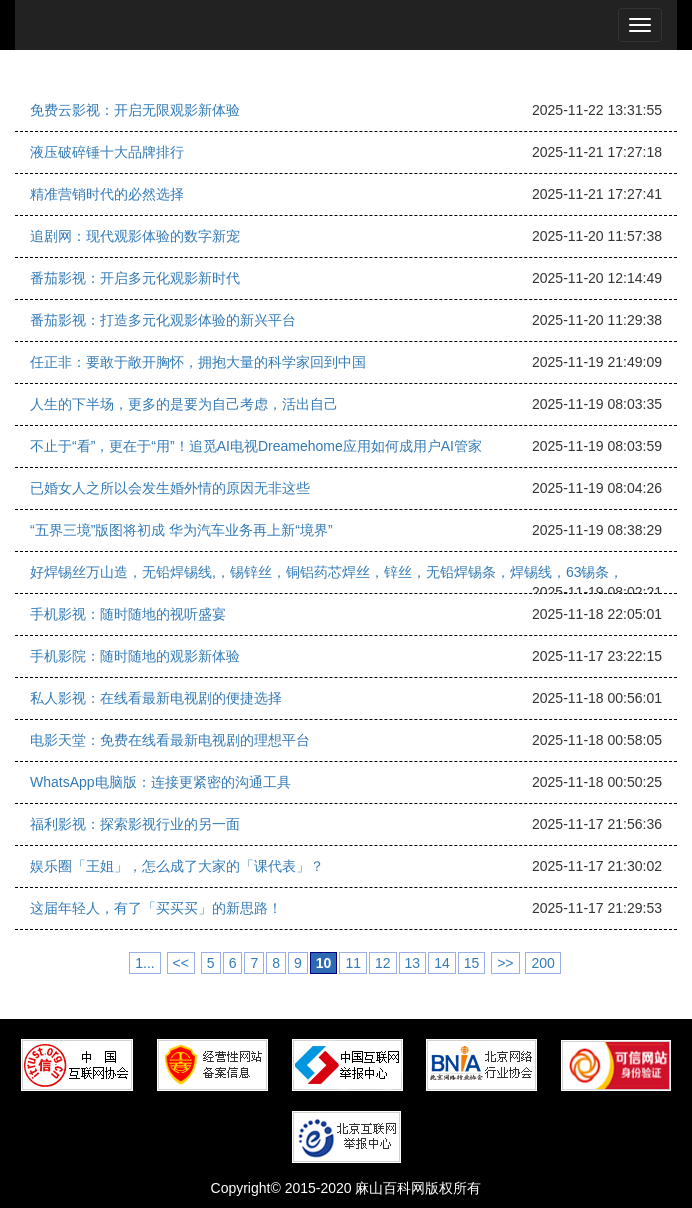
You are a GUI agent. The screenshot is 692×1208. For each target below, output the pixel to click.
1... (144, 963)
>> (505, 963)
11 (353, 963)
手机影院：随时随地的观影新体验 (135, 656)
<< (181, 963)
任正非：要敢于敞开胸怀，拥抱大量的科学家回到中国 (198, 362)
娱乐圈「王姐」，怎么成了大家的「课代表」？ (177, 866)
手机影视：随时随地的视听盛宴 (128, 614)
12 (383, 963)
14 (442, 963)
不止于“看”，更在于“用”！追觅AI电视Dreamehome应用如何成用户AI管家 (256, 446)
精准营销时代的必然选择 (107, 194)
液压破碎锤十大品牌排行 (107, 152)
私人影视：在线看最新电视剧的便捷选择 (156, 698)
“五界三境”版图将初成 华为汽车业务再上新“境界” (181, 530)
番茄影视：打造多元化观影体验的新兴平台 (163, 320)
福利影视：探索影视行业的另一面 (135, 824)
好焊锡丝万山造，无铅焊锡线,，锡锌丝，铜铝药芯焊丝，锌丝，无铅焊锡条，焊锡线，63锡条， (326, 572)
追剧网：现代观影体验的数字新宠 (135, 236)
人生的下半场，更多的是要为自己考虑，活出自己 (184, 404)
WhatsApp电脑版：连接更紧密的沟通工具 (160, 782)
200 (542, 963)
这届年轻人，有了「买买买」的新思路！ (156, 908)
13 (413, 963)
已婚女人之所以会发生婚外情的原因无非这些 (170, 488)
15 (472, 963)
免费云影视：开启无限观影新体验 (135, 110)
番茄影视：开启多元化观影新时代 (135, 278)
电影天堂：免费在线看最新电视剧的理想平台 (170, 740)
